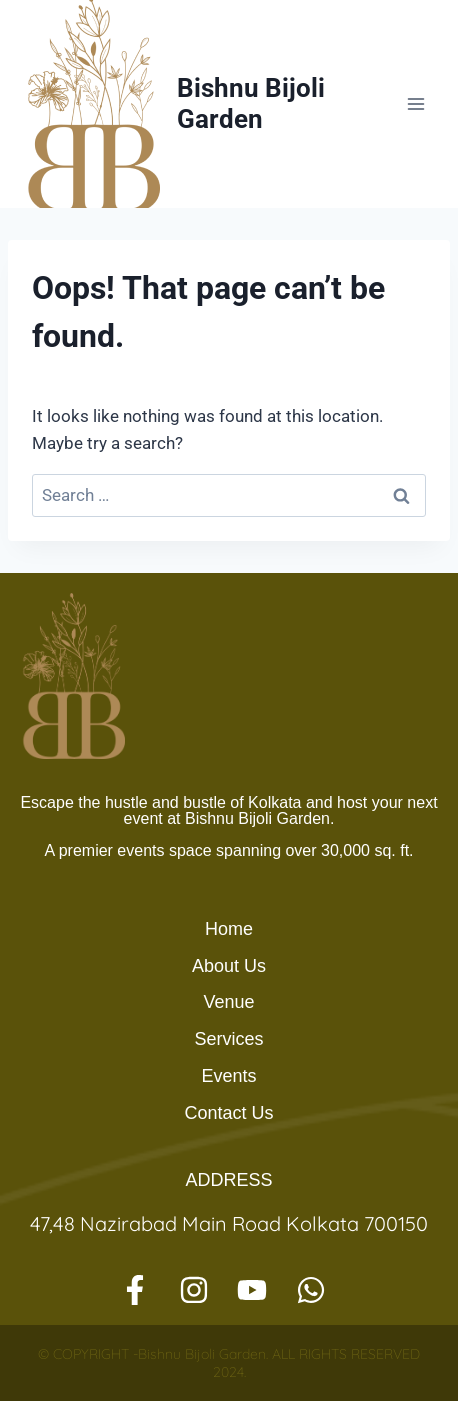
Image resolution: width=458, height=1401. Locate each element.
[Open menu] (415, 103)
